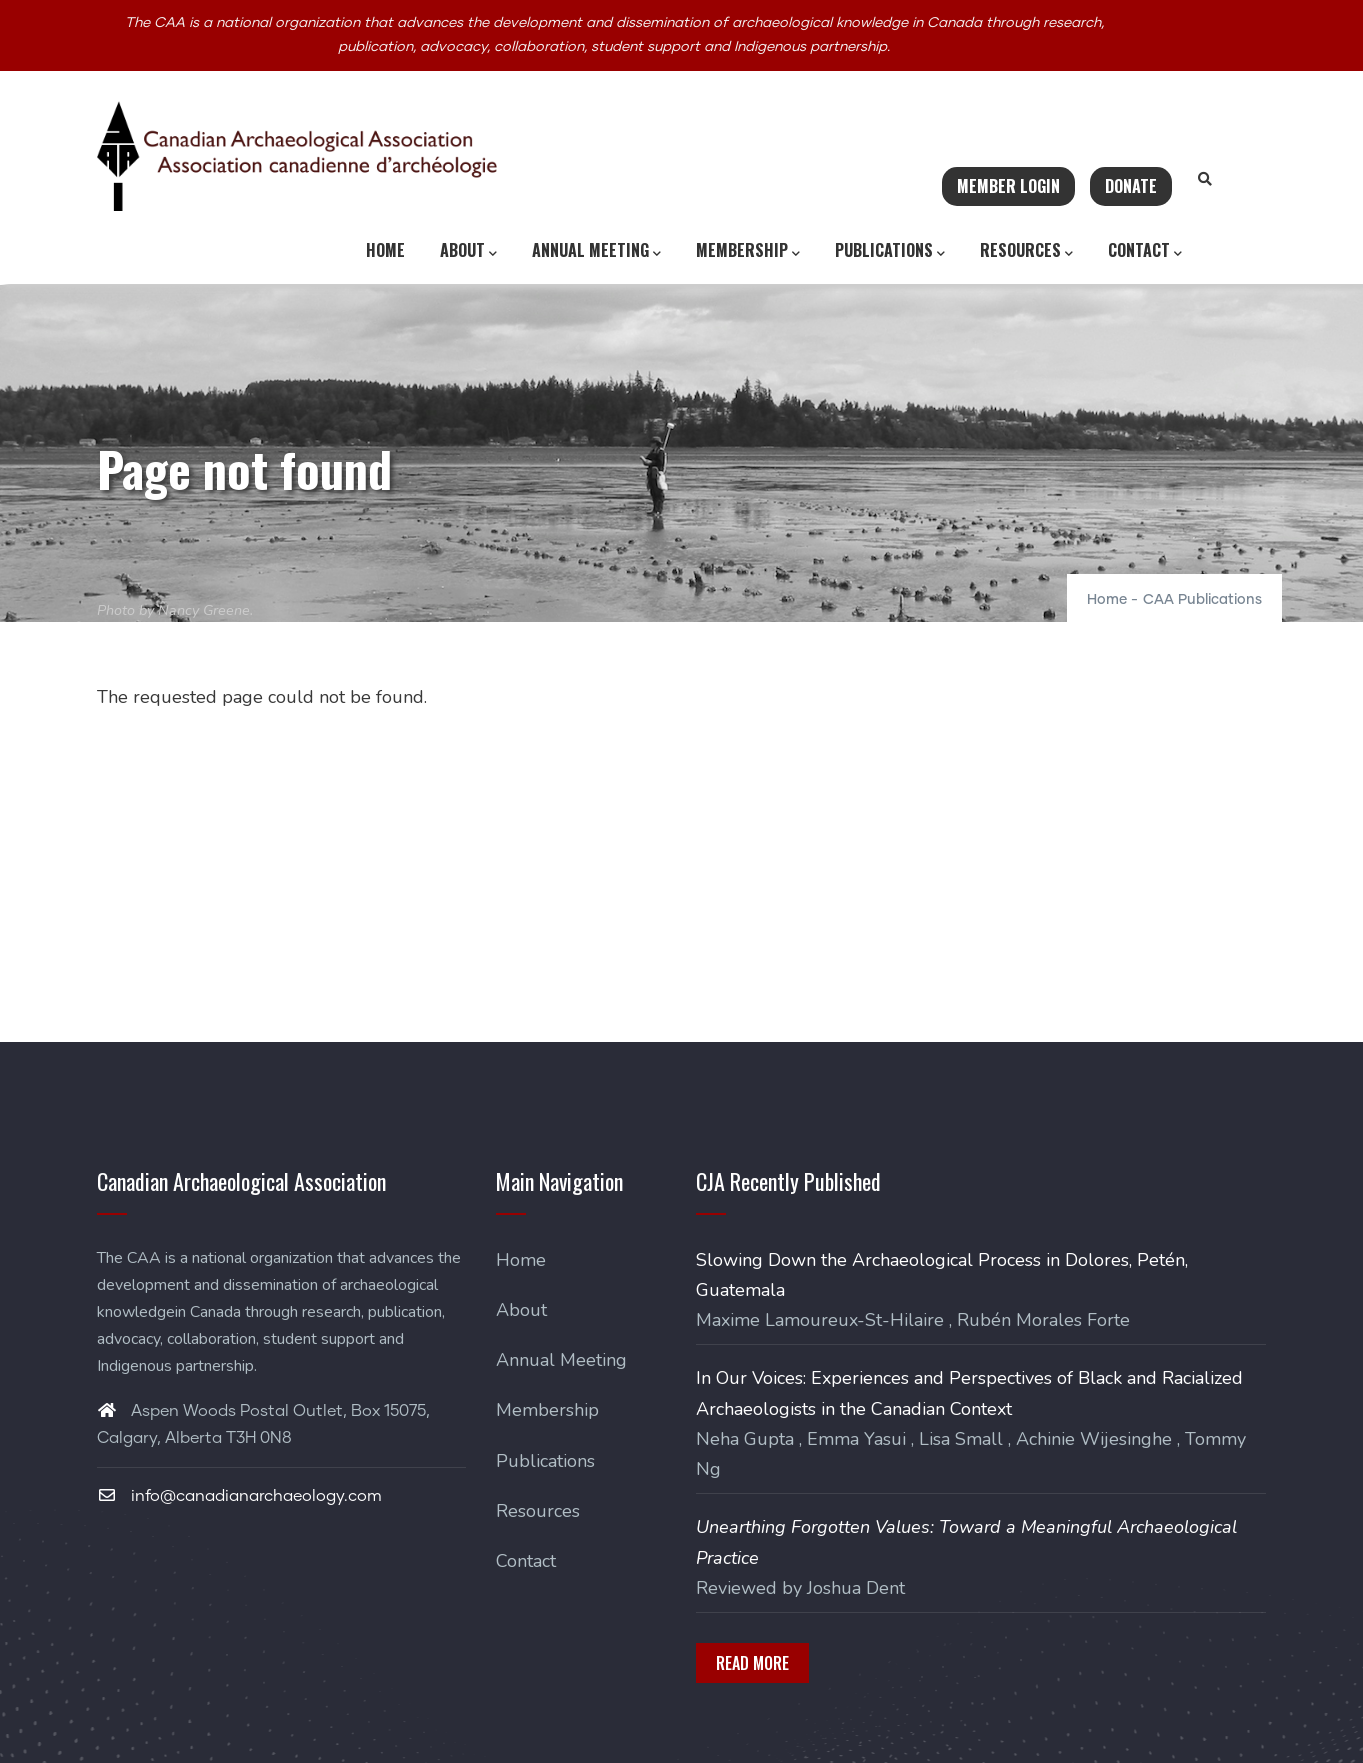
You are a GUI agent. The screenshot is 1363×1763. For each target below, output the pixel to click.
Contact (1145, 251)
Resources (1026, 251)
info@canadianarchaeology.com (239, 1496)
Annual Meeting (596, 251)
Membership (748, 251)
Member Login (1008, 186)
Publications (890, 251)
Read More (752, 1663)
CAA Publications (1202, 600)
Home (385, 250)
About (468, 251)
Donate (1131, 186)
